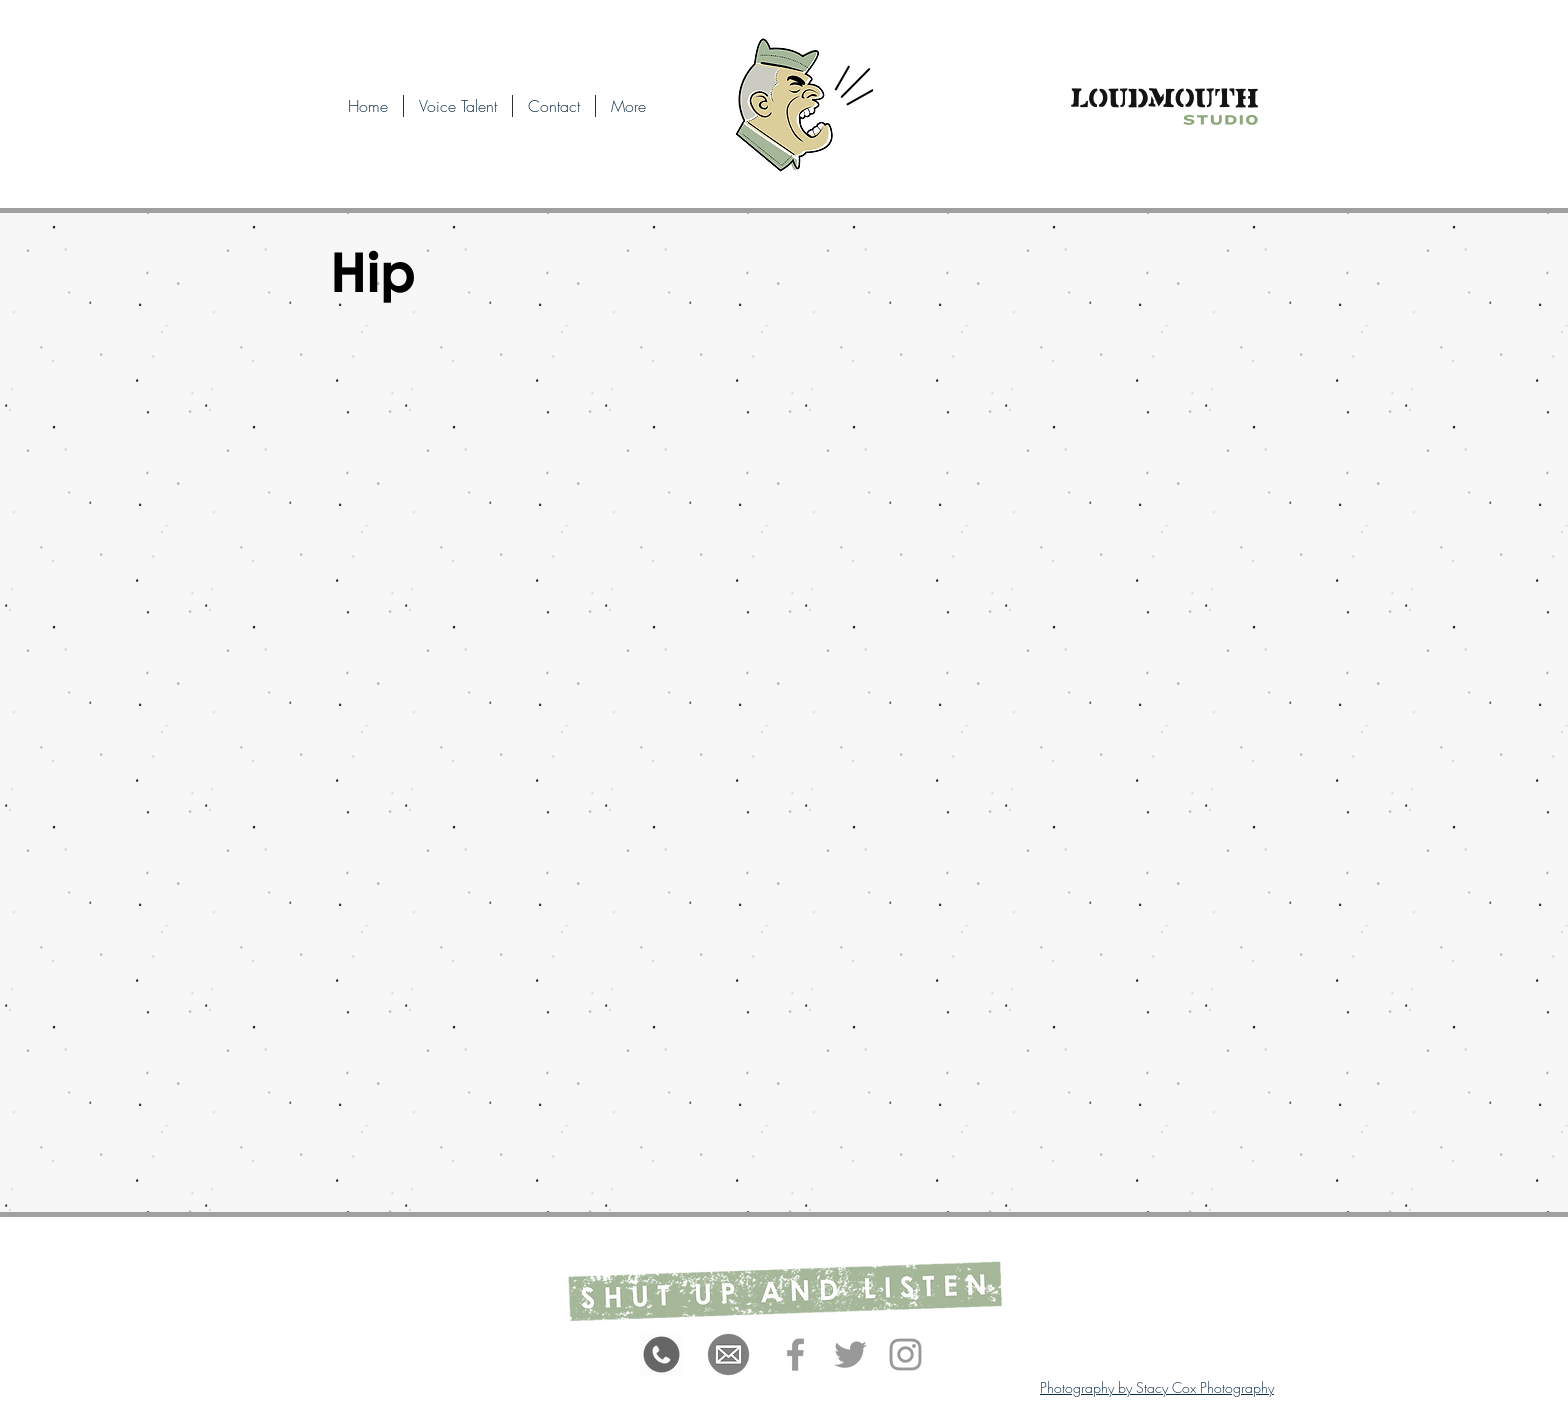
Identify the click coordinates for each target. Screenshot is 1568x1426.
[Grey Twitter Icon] (850, 1354)
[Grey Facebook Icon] (795, 1354)
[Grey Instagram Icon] (905, 1354)
